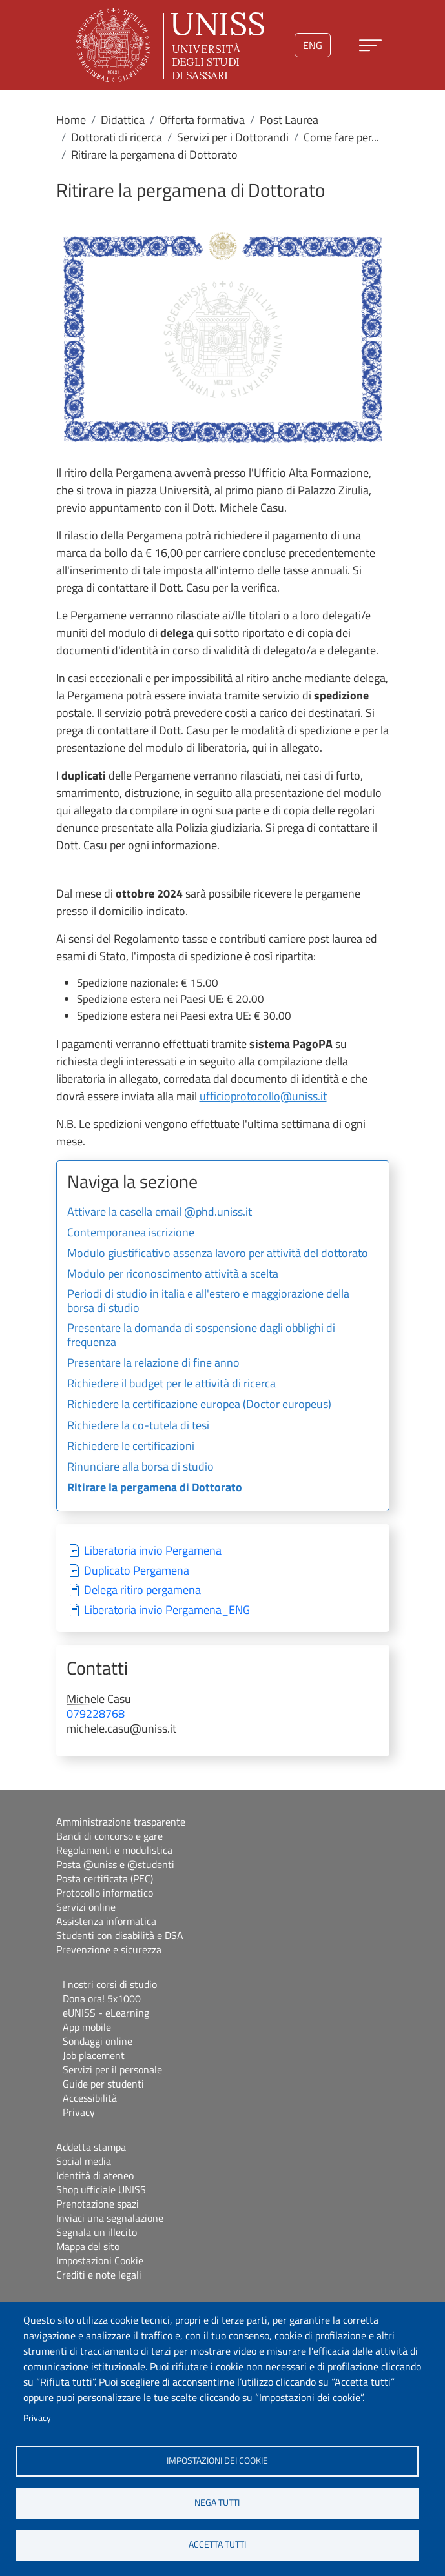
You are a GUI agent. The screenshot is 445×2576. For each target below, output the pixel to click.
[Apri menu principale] (370, 45)
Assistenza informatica (106, 1921)
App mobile (87, 2027)
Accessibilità (90, 2098)
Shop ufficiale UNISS (101, 2189)
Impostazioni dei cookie (217, 2460)
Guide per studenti (103, 2084)
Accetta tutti (217, 2544)
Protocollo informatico (104, 1893)
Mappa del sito (87, 2246)
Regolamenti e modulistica (114, 1850)
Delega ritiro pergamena (142, 1590)
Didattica (123, 119)
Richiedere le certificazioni (130, 1446)
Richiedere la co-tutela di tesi (138, 1426)
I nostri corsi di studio (110, 1984)
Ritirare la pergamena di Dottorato (154, 1488)
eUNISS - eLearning (106, 2013)
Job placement (94, 2055)
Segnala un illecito (96, 2232)
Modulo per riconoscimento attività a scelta (172, 1274)
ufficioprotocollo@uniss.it (263, 1096)
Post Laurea (289, 119)
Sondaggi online (97, 2041)
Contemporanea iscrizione (130, 1233)
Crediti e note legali (98, 2275)
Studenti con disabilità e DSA (119, 1935)
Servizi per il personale (112, 2069)
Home (71, 119)
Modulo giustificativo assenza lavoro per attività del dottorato (217, 1254)
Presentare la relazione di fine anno (153, 1363)
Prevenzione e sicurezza (108, 1949)
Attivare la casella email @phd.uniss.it (159, 1212)
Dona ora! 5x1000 (102, 1998)
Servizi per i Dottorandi (233, 137)
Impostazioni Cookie (99, 2260)
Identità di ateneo (95, 2175)
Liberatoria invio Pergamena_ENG (167, 1610)
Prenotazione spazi (97, 2204)
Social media (83, 2161)
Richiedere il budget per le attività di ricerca (171, 1384)
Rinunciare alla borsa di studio (140, 1467)
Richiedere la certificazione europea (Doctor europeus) (199, 1405)
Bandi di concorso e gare (109, 1836)
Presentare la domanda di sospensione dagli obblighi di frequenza (201, 1336)
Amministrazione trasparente (120, 1822)
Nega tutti (217, 2502)
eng (312, 45)
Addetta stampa (91, 2147)
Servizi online (86, 1907)
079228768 (96, 1713)
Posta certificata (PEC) (104, 1878)
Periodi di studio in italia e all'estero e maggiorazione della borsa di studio (208, 1301)
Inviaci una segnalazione (109, 2218)
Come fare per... (341, 137)
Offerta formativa (202, 119)
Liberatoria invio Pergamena (153, 1551)
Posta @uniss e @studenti (115, 1864)
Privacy (37, 2417)
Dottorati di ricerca (116, 137)
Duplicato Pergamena (136, 1571)
